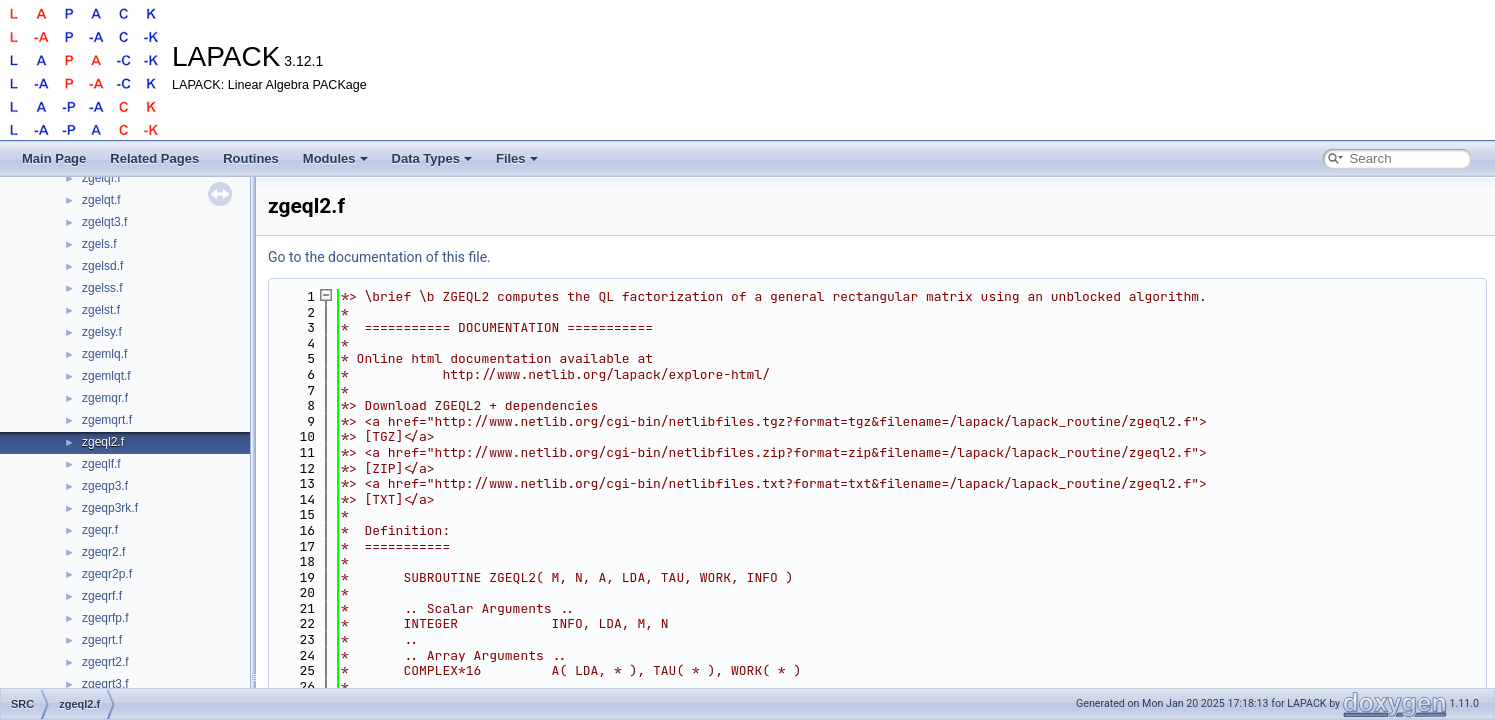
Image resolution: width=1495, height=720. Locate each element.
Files (517, 158)
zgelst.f (101, 310)
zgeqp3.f (105, 486)
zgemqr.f (105, 398)
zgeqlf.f (101, 464)
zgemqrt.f (107, 420)
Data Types (432, 158)
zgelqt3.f (104, 222)
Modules (335, 158)
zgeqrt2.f (105, 662)
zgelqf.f (101, 178)
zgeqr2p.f (107, 574)
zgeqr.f (100, 530)
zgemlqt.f (106, 376)
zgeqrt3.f (105, 684)
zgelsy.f (102, 332)
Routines (251, 158)
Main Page (54, 158)
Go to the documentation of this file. (379, 257)
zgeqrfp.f (105, 618)
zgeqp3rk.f (110, 508)
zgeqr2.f (103, 552)
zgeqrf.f (102, 596)
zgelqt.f (101, 200)
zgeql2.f (103, 442)
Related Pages (154, 158)
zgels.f (99, 244)
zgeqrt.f (102, 640)
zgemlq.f (104, 354)
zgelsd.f (102, 266)
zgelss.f (102, 288)
